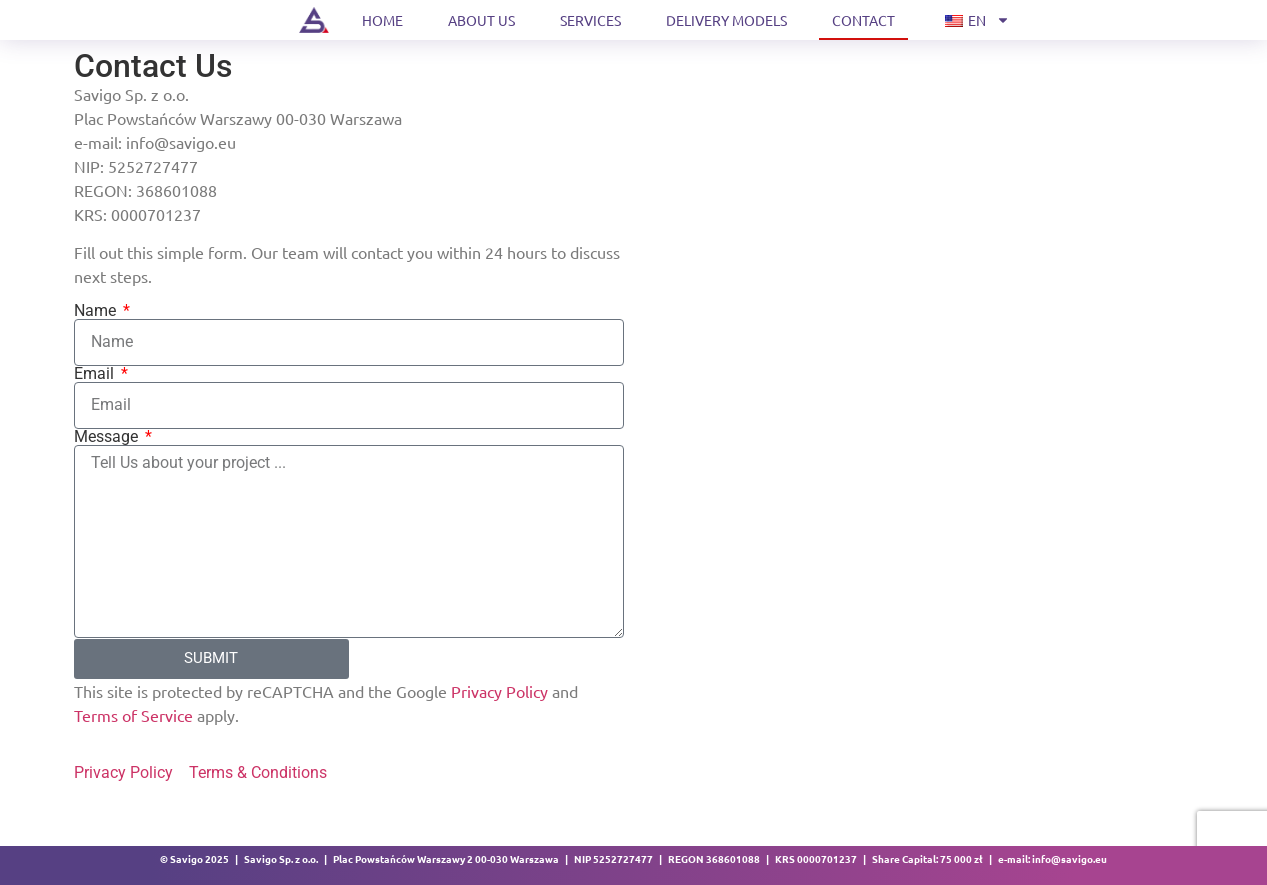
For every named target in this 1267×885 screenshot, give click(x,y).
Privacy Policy (501, 691)
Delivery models (726, 20)
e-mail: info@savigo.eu (1052, 858)
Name (97, 311)
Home (382, 20)
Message (108, 437)
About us (481, 20)
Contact (863, 20)
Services (590, 20)
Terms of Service (133, 715)
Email (96, 374)
